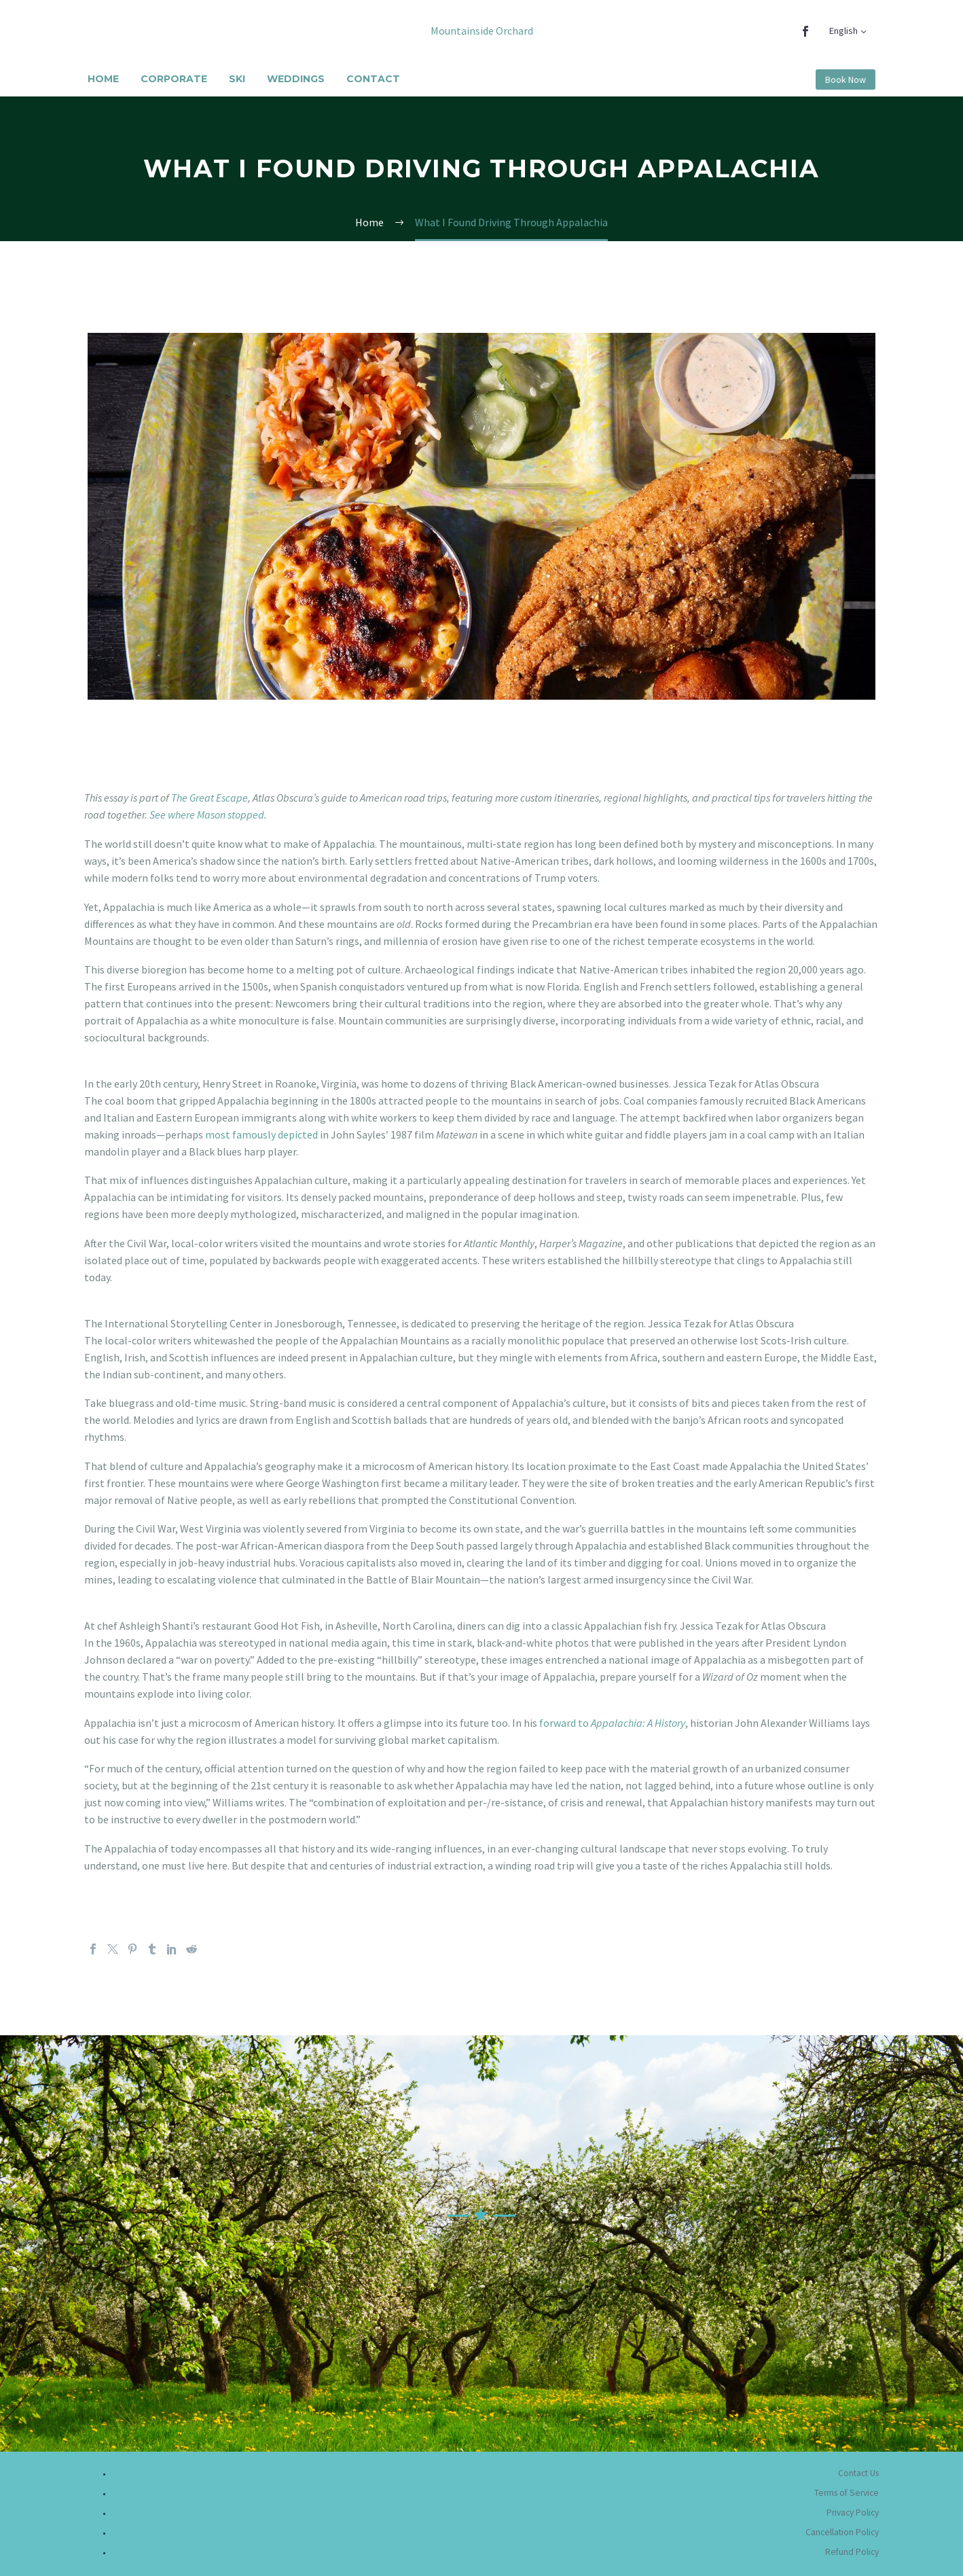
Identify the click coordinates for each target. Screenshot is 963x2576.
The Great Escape (209, 797)
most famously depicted (261, 1134)
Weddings (296, 79)
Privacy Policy (852, 2512)
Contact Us (858, 2473)
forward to (612, 1723)
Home (103, 79)
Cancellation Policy (842, 2532)
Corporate (174, 79)
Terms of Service (846, 2493)
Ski (237, 79)
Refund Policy (852, 2552)
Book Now (845, 79)
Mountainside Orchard (482, 30)
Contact (373, 79)
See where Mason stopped (206, 814)
